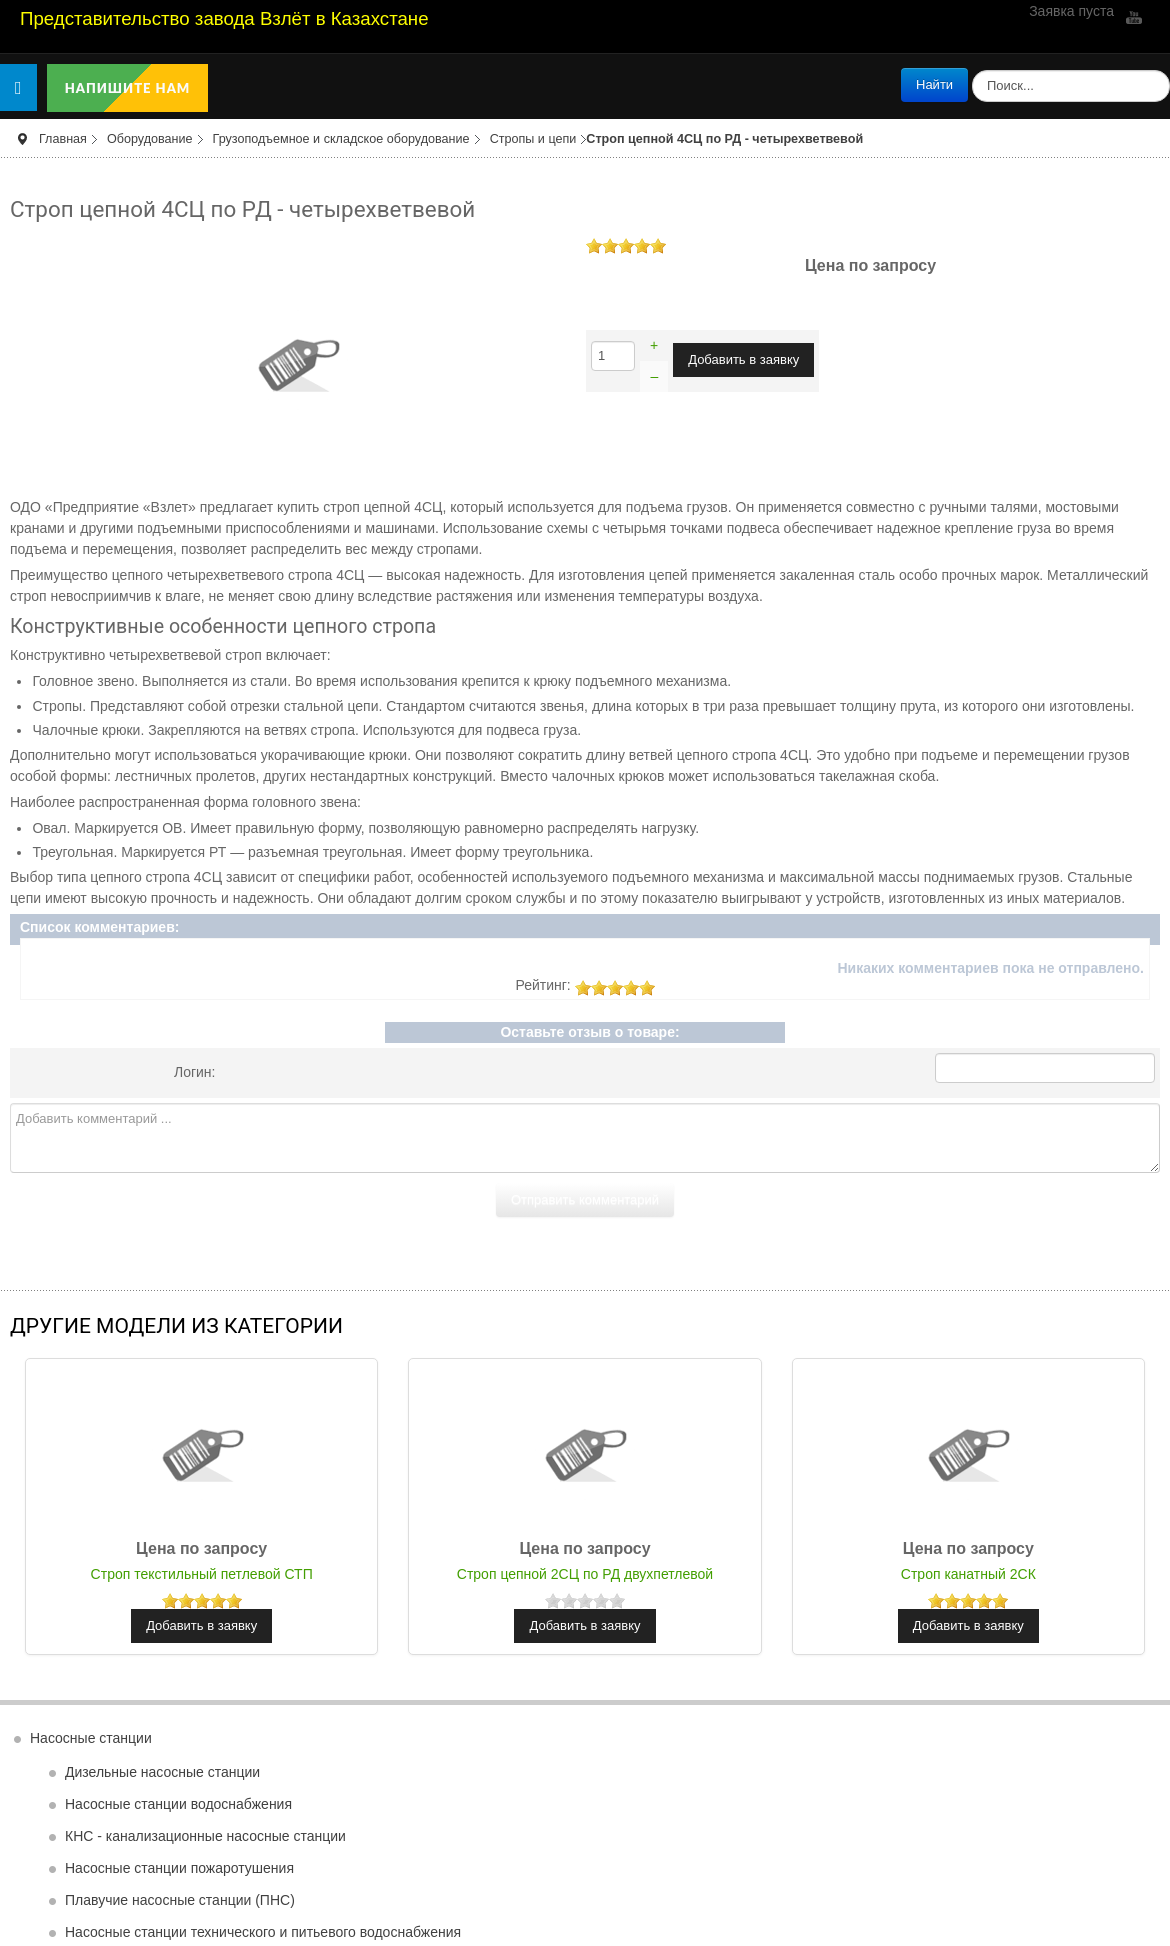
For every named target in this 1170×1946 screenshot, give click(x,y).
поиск (968, 68)
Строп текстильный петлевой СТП (202, 1574)
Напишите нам (128, 88)
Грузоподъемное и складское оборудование (341, 139)
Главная (63, 139)
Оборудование (150, 139)
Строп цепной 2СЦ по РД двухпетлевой (585, 1574)
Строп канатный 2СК (968, 1574)
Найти (934, 84)
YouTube (1132, 17)
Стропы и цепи (533, 139)
